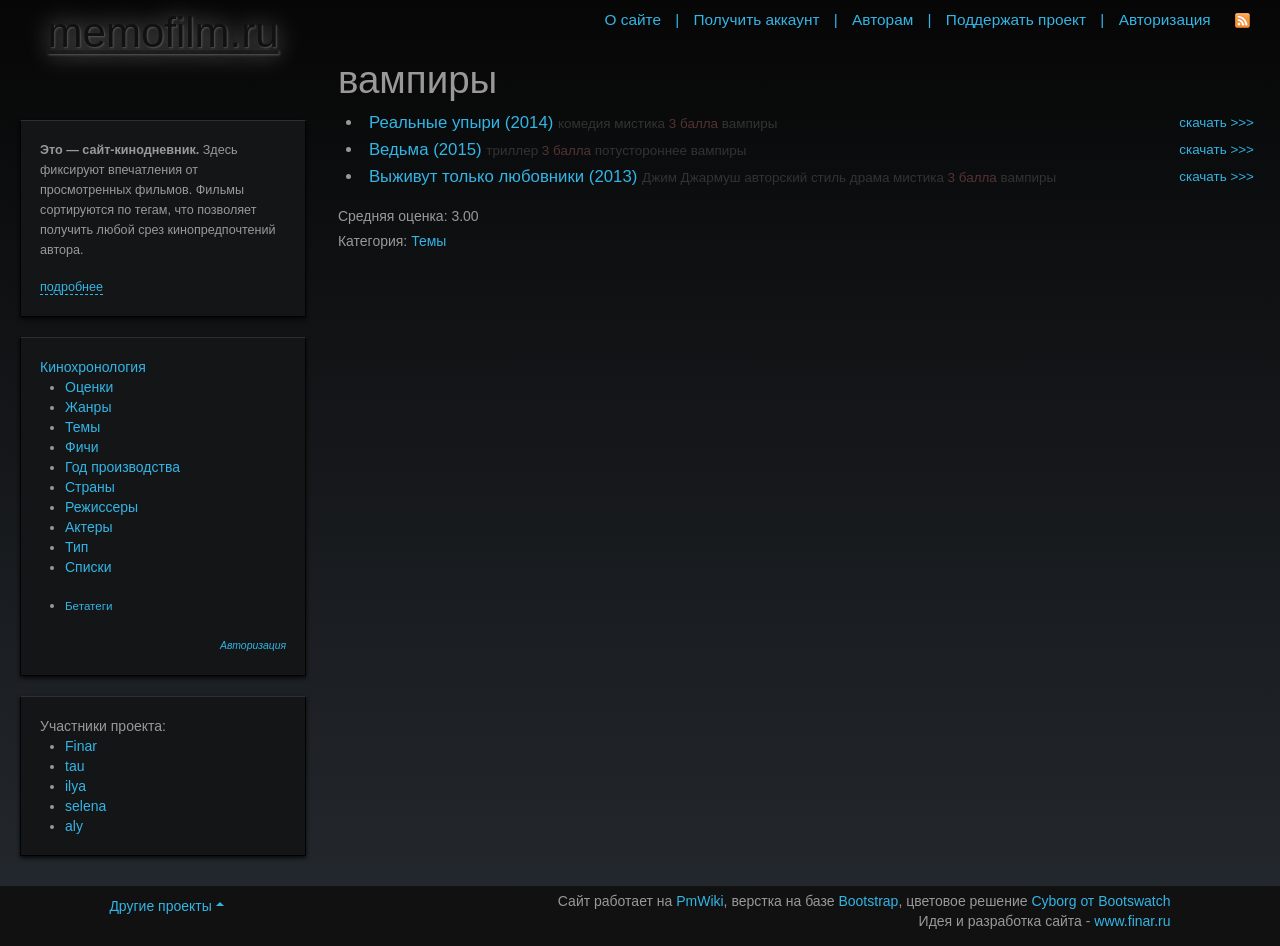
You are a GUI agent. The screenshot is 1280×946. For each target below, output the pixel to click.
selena (85, 806)
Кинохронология (93, 367)
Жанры (88, 407)
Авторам (882, 19)
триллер (512, 150)
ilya (75, 786)
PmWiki (699, 901)
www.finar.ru (1132, 921)
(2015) (457, 149)
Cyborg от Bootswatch (1100, 901)
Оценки (89, 387)
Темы (82, 427)
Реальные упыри (434, 122)
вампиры (750, 123)
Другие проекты (166, 906)
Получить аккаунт (757, 19)
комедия (584, 123)
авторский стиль (795, 177)
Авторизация (253, 645)
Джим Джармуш (691, 177)
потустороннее (641, 150)
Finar (81, 746)
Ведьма (399, 149)
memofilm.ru (163, 32)
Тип (76, 547)
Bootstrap (868, 901)
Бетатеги (88, 605)
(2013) (613, 176)
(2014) (529, 122)
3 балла (693, 123)
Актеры (89, 527)
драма (870, 177)
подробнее (71, 287)
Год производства (122, 467)
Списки (88, 567)
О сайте (632, 19)
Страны (90, 487)
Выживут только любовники (476, 176)
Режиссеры (101, 507)
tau (74, 766)
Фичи (82, 447)
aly (74, 826)
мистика (639, 123)
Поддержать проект (1016, 19)
